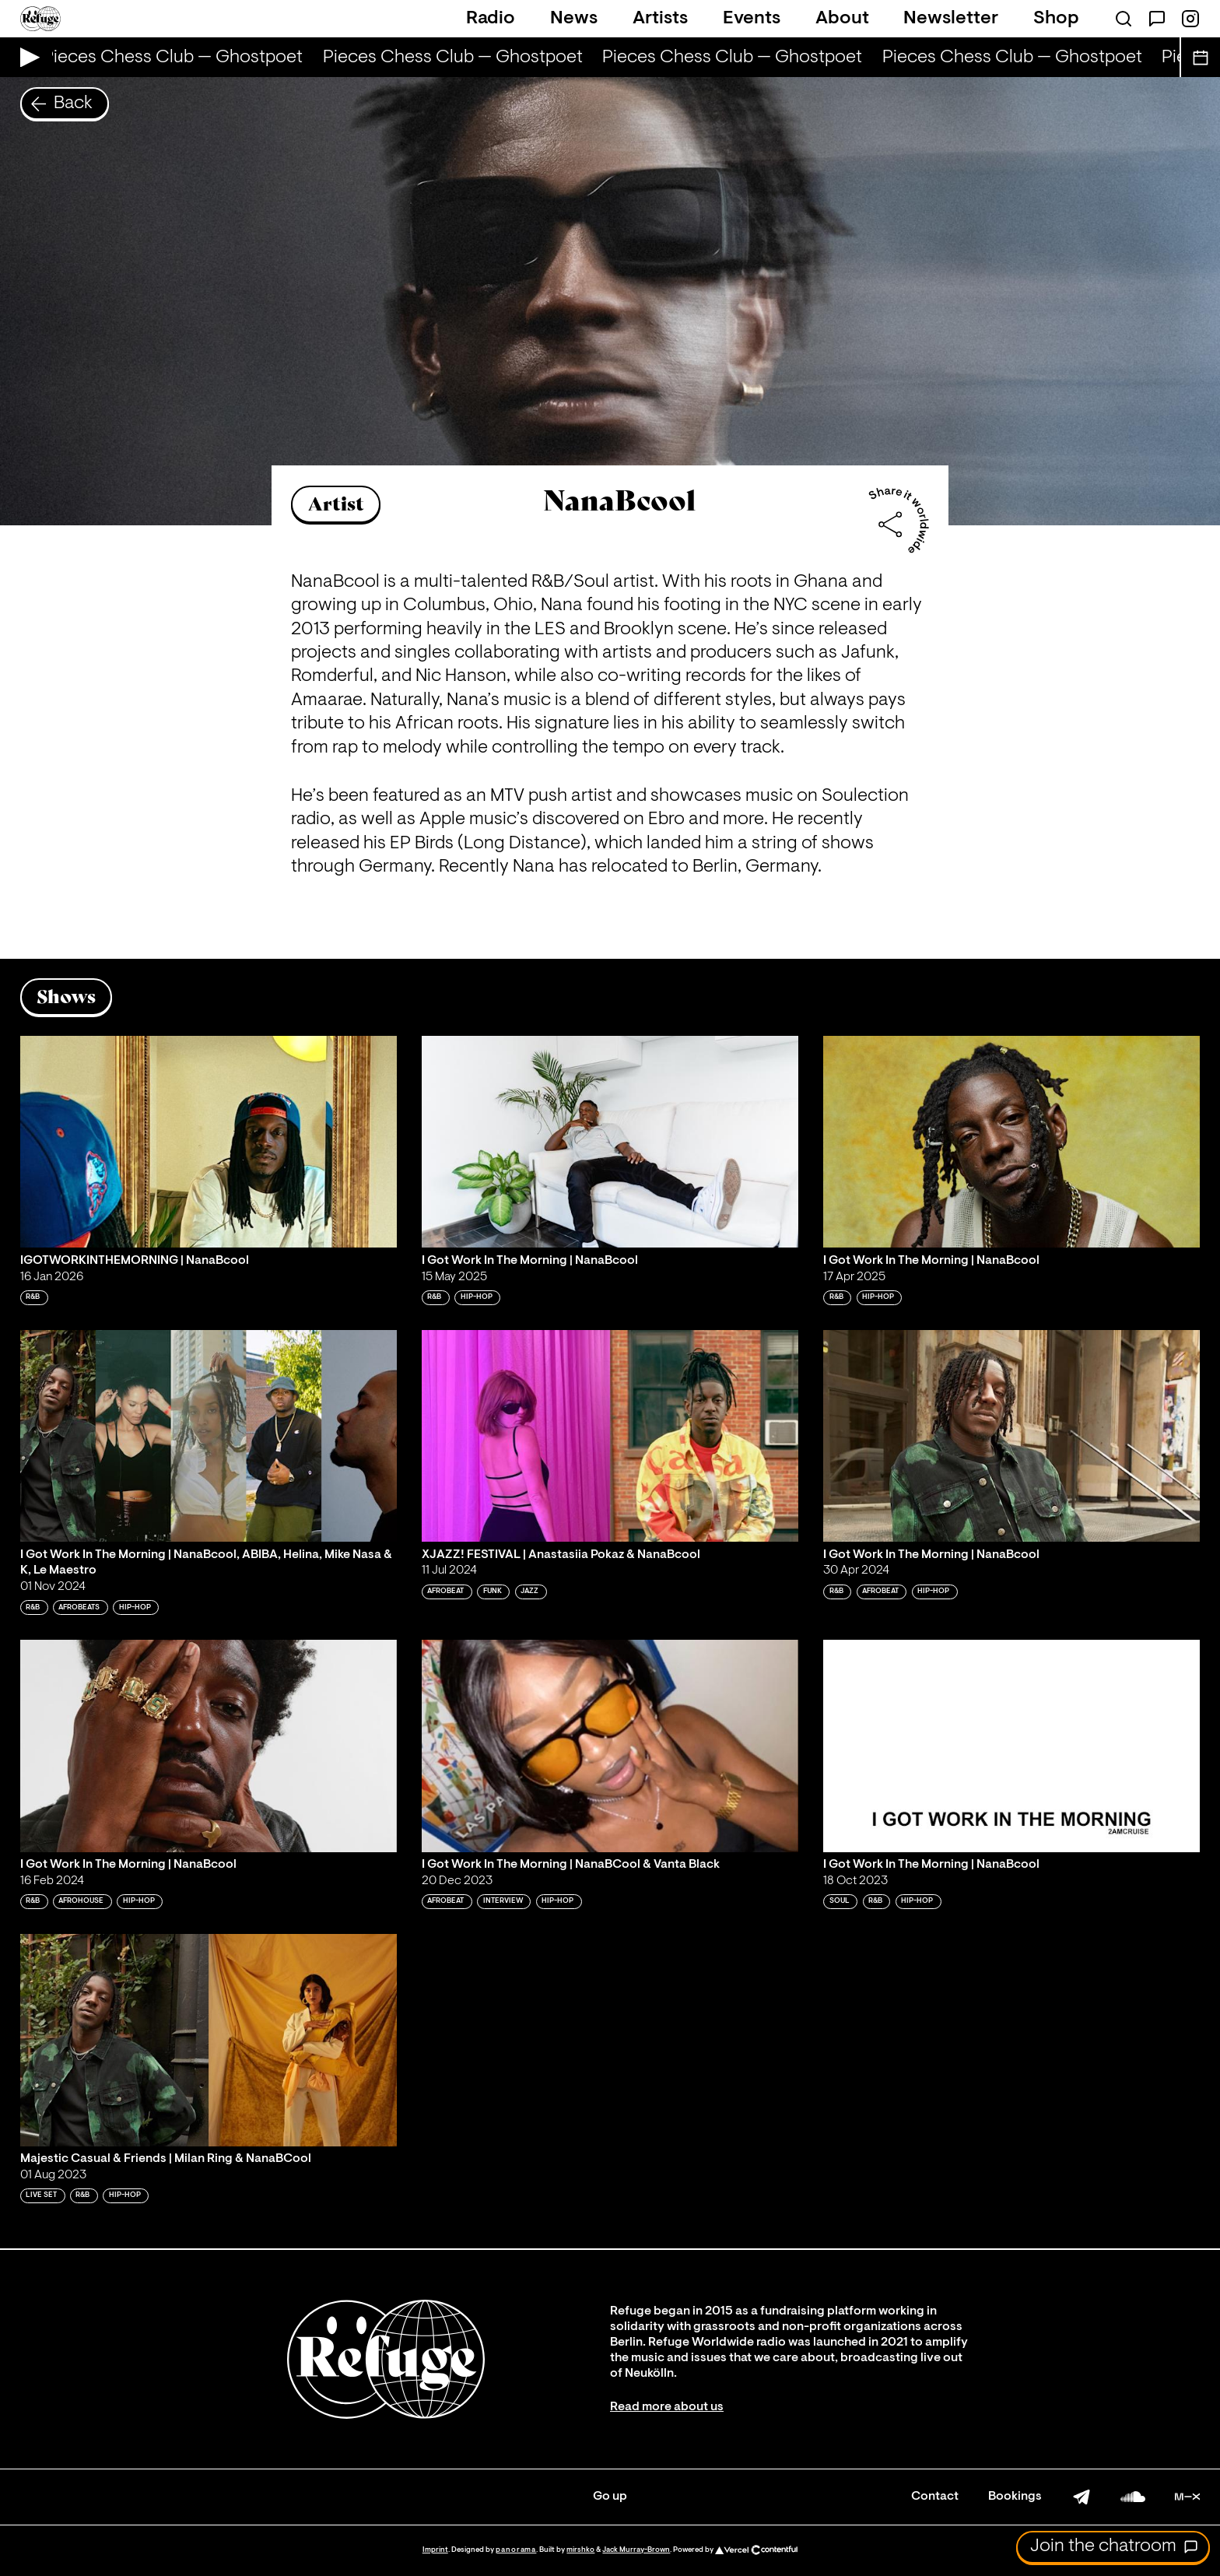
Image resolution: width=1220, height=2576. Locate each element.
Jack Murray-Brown (636, 2549)
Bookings (1015, 2496)
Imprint (435, 2549)
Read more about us (667, 2407)
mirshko (580, 2549)
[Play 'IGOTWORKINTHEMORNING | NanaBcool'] (208, 1142)
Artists (660, 18)
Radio (490, 18)
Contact (935, 2496)
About (842, 18)
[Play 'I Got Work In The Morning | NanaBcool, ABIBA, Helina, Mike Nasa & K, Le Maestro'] (208, 1436)
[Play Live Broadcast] (26, 57)
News (574, 18)
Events (751, 18)
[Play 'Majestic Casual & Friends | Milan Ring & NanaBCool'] (208, 2040)
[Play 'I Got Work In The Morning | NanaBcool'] (610, 1142)
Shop (1056, 18)
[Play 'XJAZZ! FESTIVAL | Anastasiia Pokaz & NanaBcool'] (610, 1436)
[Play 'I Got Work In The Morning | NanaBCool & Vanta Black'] (610, 1745)
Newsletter (950, 18)
